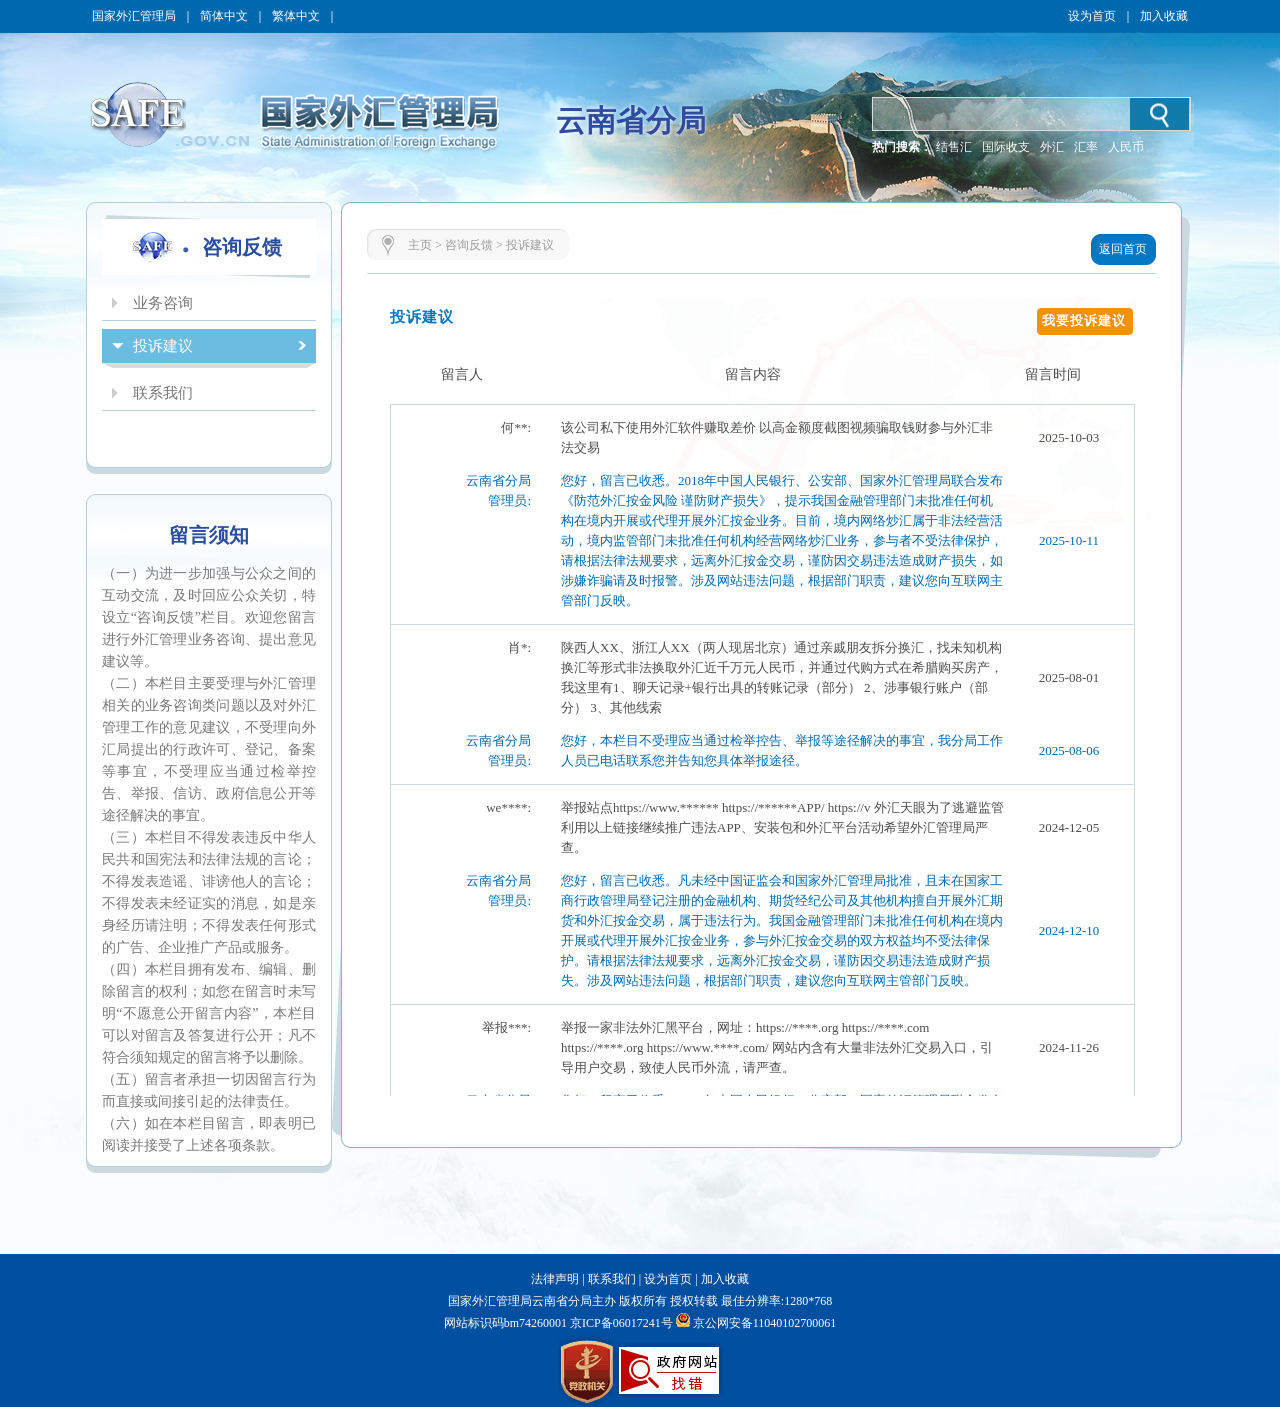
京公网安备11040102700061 (765, 1323)
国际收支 (1006, 147)
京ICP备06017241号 (620, 1323)
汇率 (1086, 147)
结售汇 (954, 147)
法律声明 (555, 1279)
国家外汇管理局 (134, 16)
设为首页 (1092, 16)
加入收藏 (1164, 16)
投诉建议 (530, 245)
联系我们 (612, 1279)
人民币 (1126, 147)
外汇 (1052, 147)
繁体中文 (296, 16)
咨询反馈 (469, 245)
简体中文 (224, 16)
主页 (420, 245)
